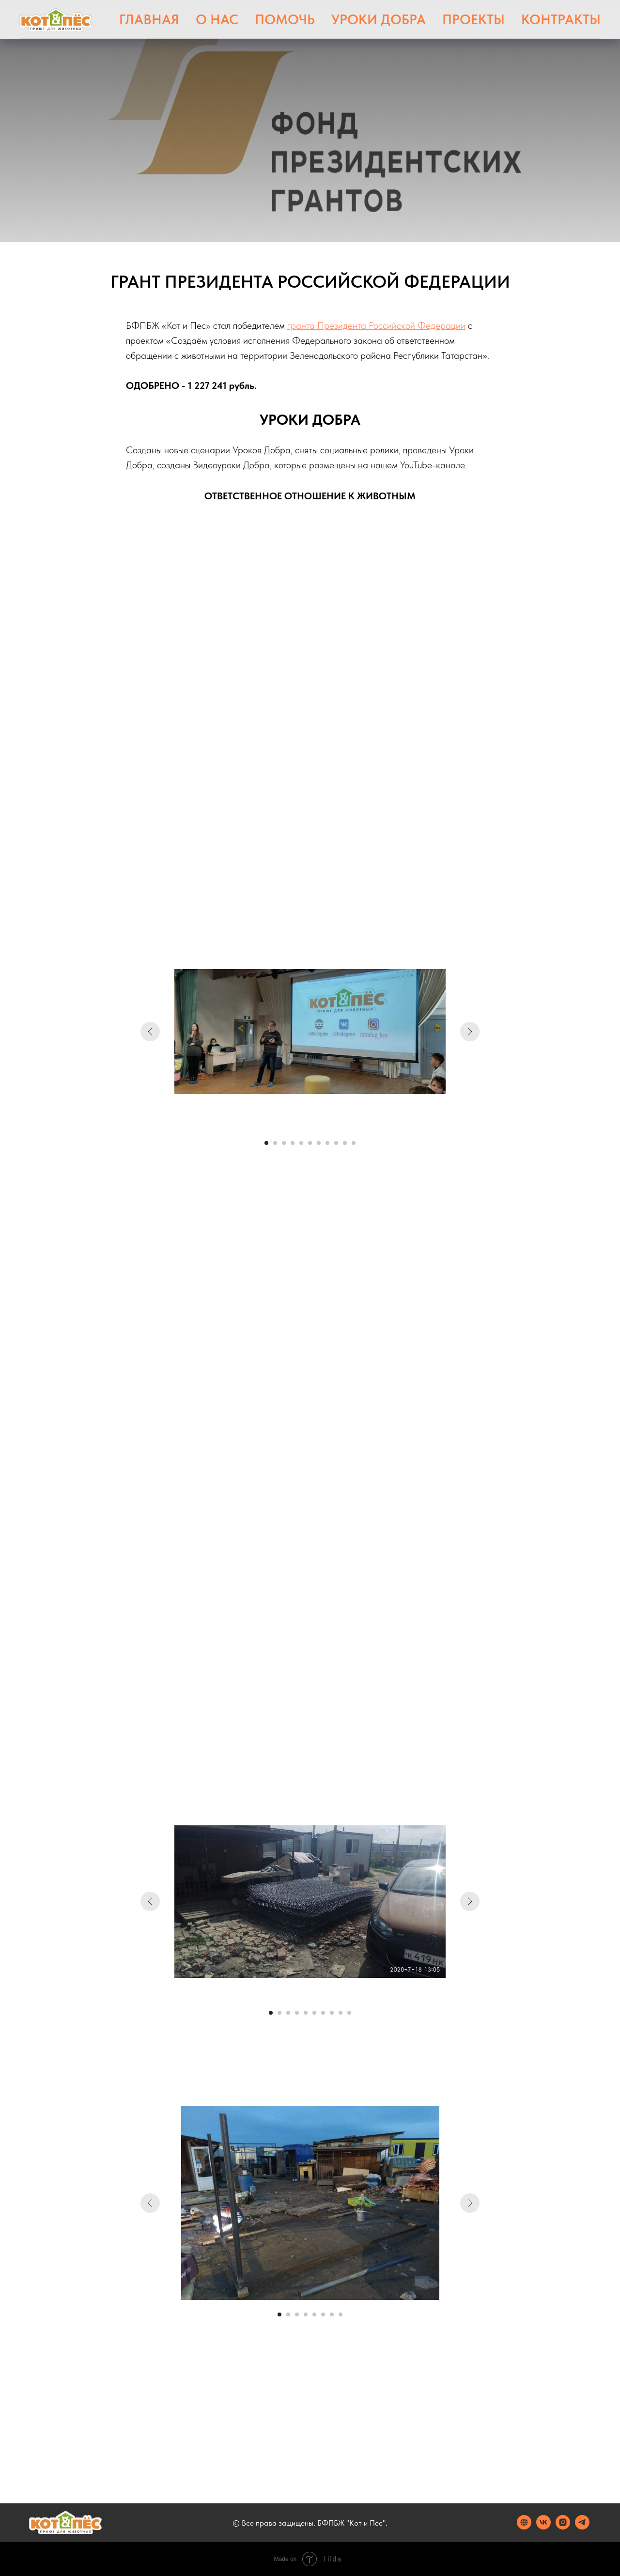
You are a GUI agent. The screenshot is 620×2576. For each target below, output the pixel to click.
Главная (149, 19)
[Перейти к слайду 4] (292, 1143)
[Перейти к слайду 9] (336, 1143)
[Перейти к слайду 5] (301, 1143)
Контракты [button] (561, 19)
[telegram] (582, 2527)
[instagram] (563, 2527)
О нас (217, 19)
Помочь (285, 19)
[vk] (543, 2527)
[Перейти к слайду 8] (327, 1143)
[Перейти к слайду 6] (310, 1143)
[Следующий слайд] (470, 1031)
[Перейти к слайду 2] (275, 1143)
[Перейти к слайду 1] (266, 1143)
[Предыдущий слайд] (150, 1031)
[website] (524, 2527)
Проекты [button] (473, 19)
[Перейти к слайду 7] (319, 1143)
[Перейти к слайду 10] (345, 1143)
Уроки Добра (378, 19)
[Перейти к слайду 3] (284, 1143)
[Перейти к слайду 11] (354, 1143)
